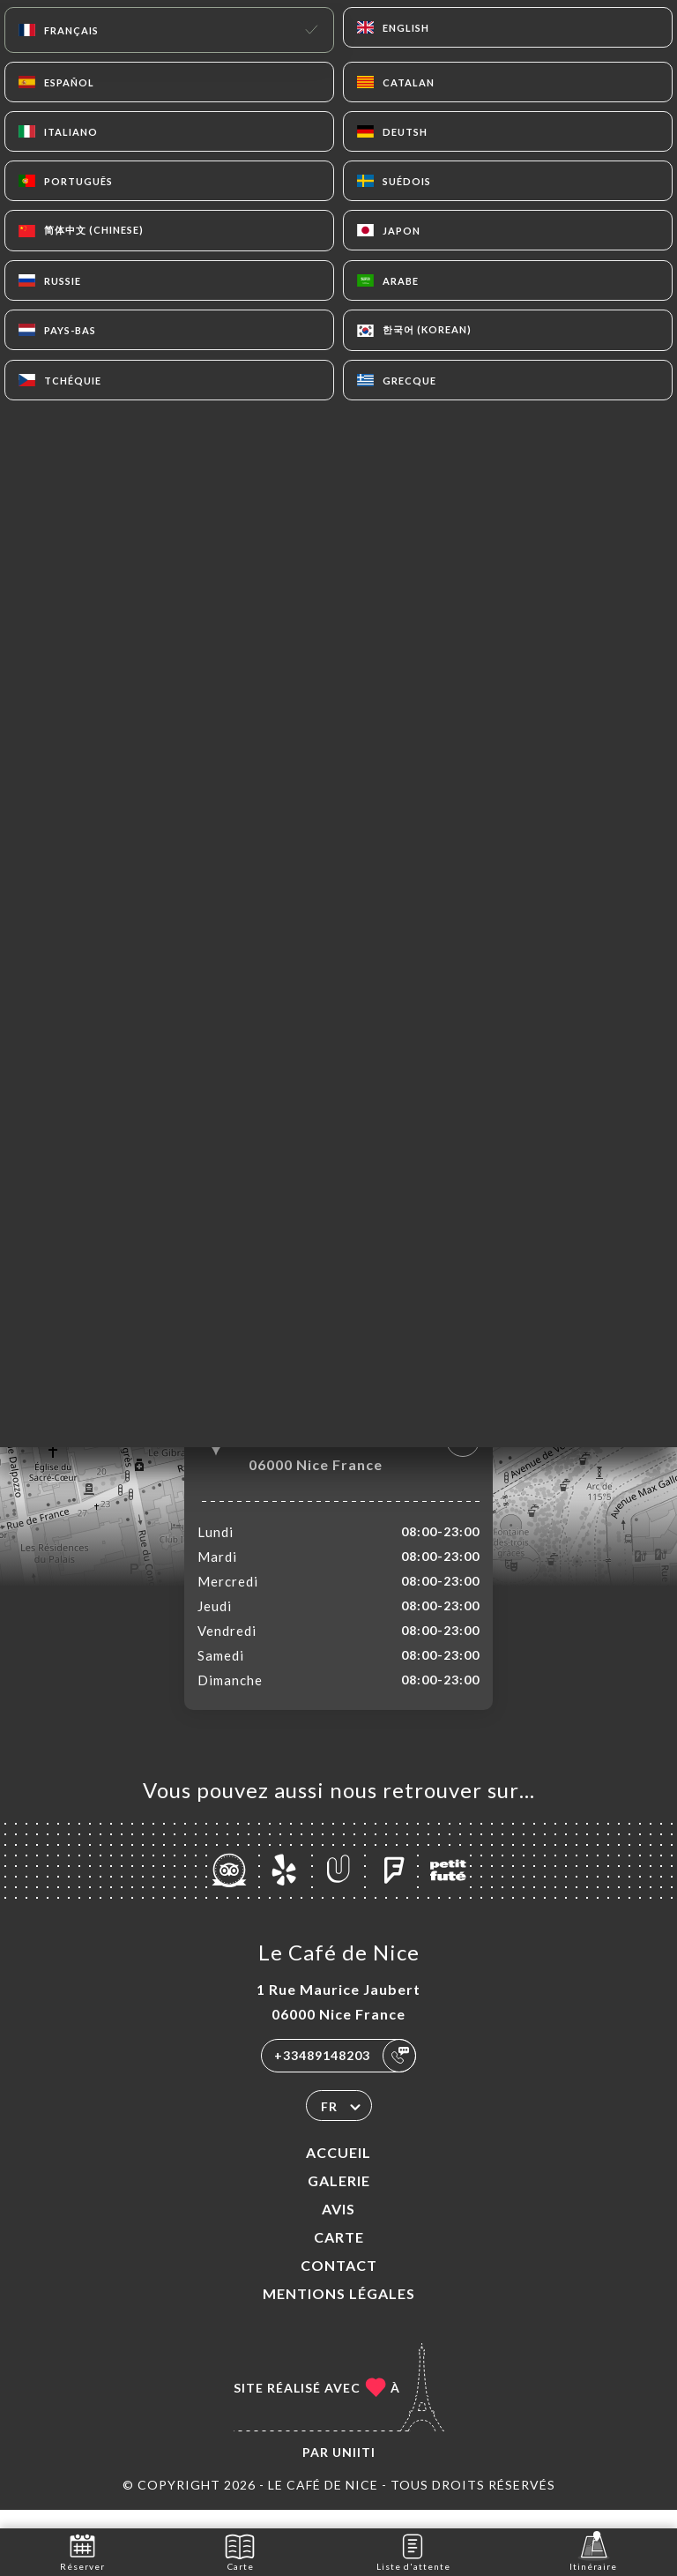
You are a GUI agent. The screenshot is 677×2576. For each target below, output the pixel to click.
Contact (339, 2283)
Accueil (338, 2170)
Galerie (339, 2199)
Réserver (82, 2551)
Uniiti (354, 2470)
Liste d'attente (413, 2551)
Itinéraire (593, 2551)
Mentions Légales (339, 2311)
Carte (339, 2255)
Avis (338, 2227)
